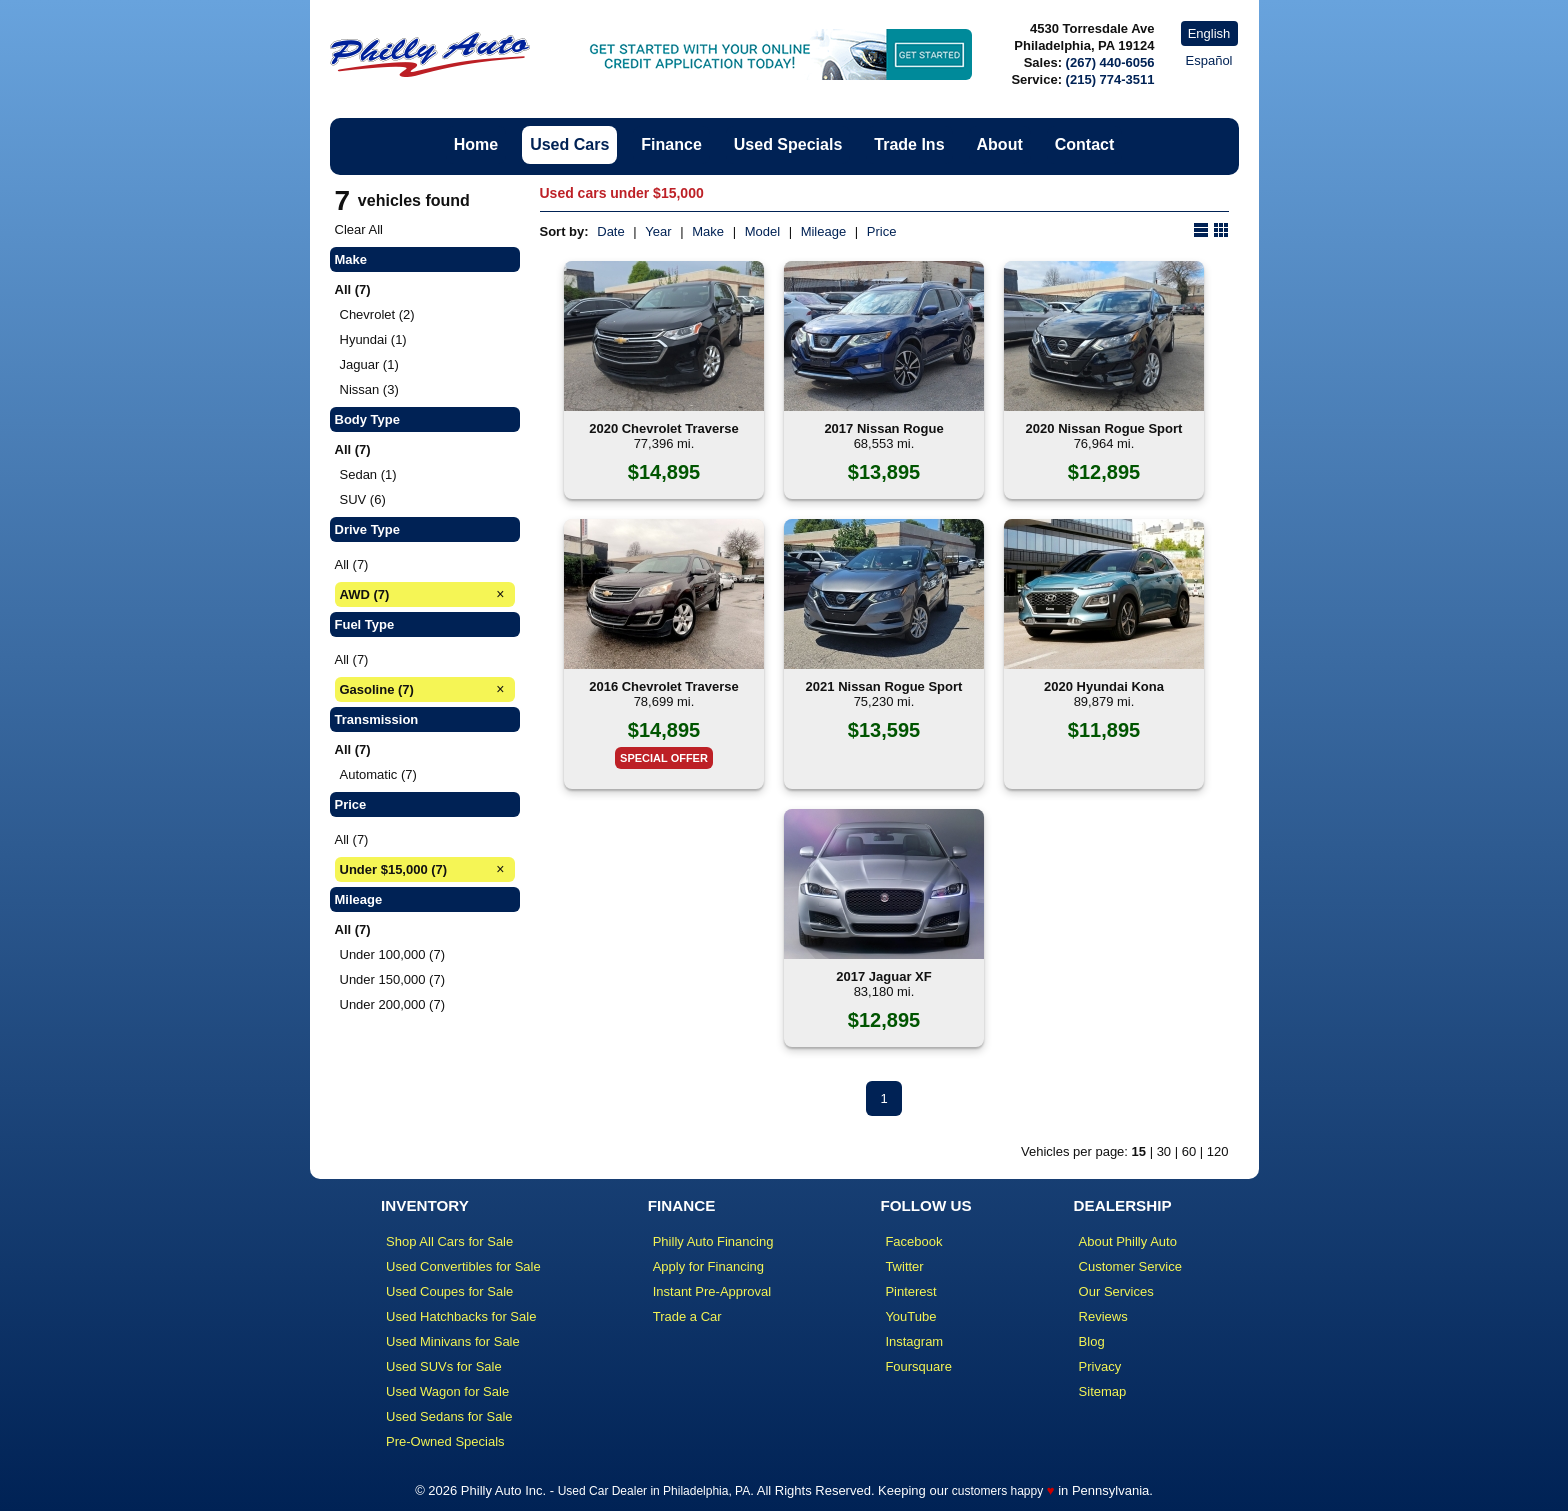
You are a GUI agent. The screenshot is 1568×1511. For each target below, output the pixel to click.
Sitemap (1103, 1391)
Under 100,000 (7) (393, 954)
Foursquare (918, 1366)
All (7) (352, 564)
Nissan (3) (369, 389)
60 (1189, 1151)
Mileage (824, 231)
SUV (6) (363, 499)
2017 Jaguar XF (883, 976)
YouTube (910, 1316)
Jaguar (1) (369, 364)
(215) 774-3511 (1110, 79)
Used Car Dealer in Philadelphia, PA (654, 1491)
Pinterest (910, 1291)
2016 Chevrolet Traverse (664, 686)
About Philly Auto (1128, 1241)
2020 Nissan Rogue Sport (1104, 428)
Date (610, 231)
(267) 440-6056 (1110, 62)
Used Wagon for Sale (447, 1391)
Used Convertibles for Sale (463, 1266)
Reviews (1103, 1316)
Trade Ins (909, 144)
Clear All (359, 229)
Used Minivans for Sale (453, 1341)
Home (476, 144)
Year (658, 231)
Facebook (913, 1241)
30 (1164, 1151)
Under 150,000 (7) (393, 979)
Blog (1092, 1341)
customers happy (997, 1491)
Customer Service (1130, 1266)
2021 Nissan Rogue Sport (884, 686)
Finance (671, 144)
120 (1218, 1151)
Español (1209, 60)
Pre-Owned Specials (445, 1441)
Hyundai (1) (373, 339)
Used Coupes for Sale (449, 1291)
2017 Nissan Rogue (883, 428)
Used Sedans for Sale (449, 1416)
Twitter (904, 1266)
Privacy (1100, 1366)
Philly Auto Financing (713, 1241)
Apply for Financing (708, 1266)
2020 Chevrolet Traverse (664, 428)
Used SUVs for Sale (444, 1366)
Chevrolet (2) (377, 314)
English (1209, 33)
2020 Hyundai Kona (1104, 686)
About (1000, 144)
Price (882, 231)
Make (708, 231)
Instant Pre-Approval (712, 1291)
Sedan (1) (368, 474)
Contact (1085, 144)
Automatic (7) (378, 774)
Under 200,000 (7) (393, 1004)
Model (762, 231)
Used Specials (788, 144)
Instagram (914, 1341)
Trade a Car (687, 1316)
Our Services (1116, 1291)
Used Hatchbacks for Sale (461, 1316)
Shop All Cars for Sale (449, 1241)
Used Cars (569, 144)
